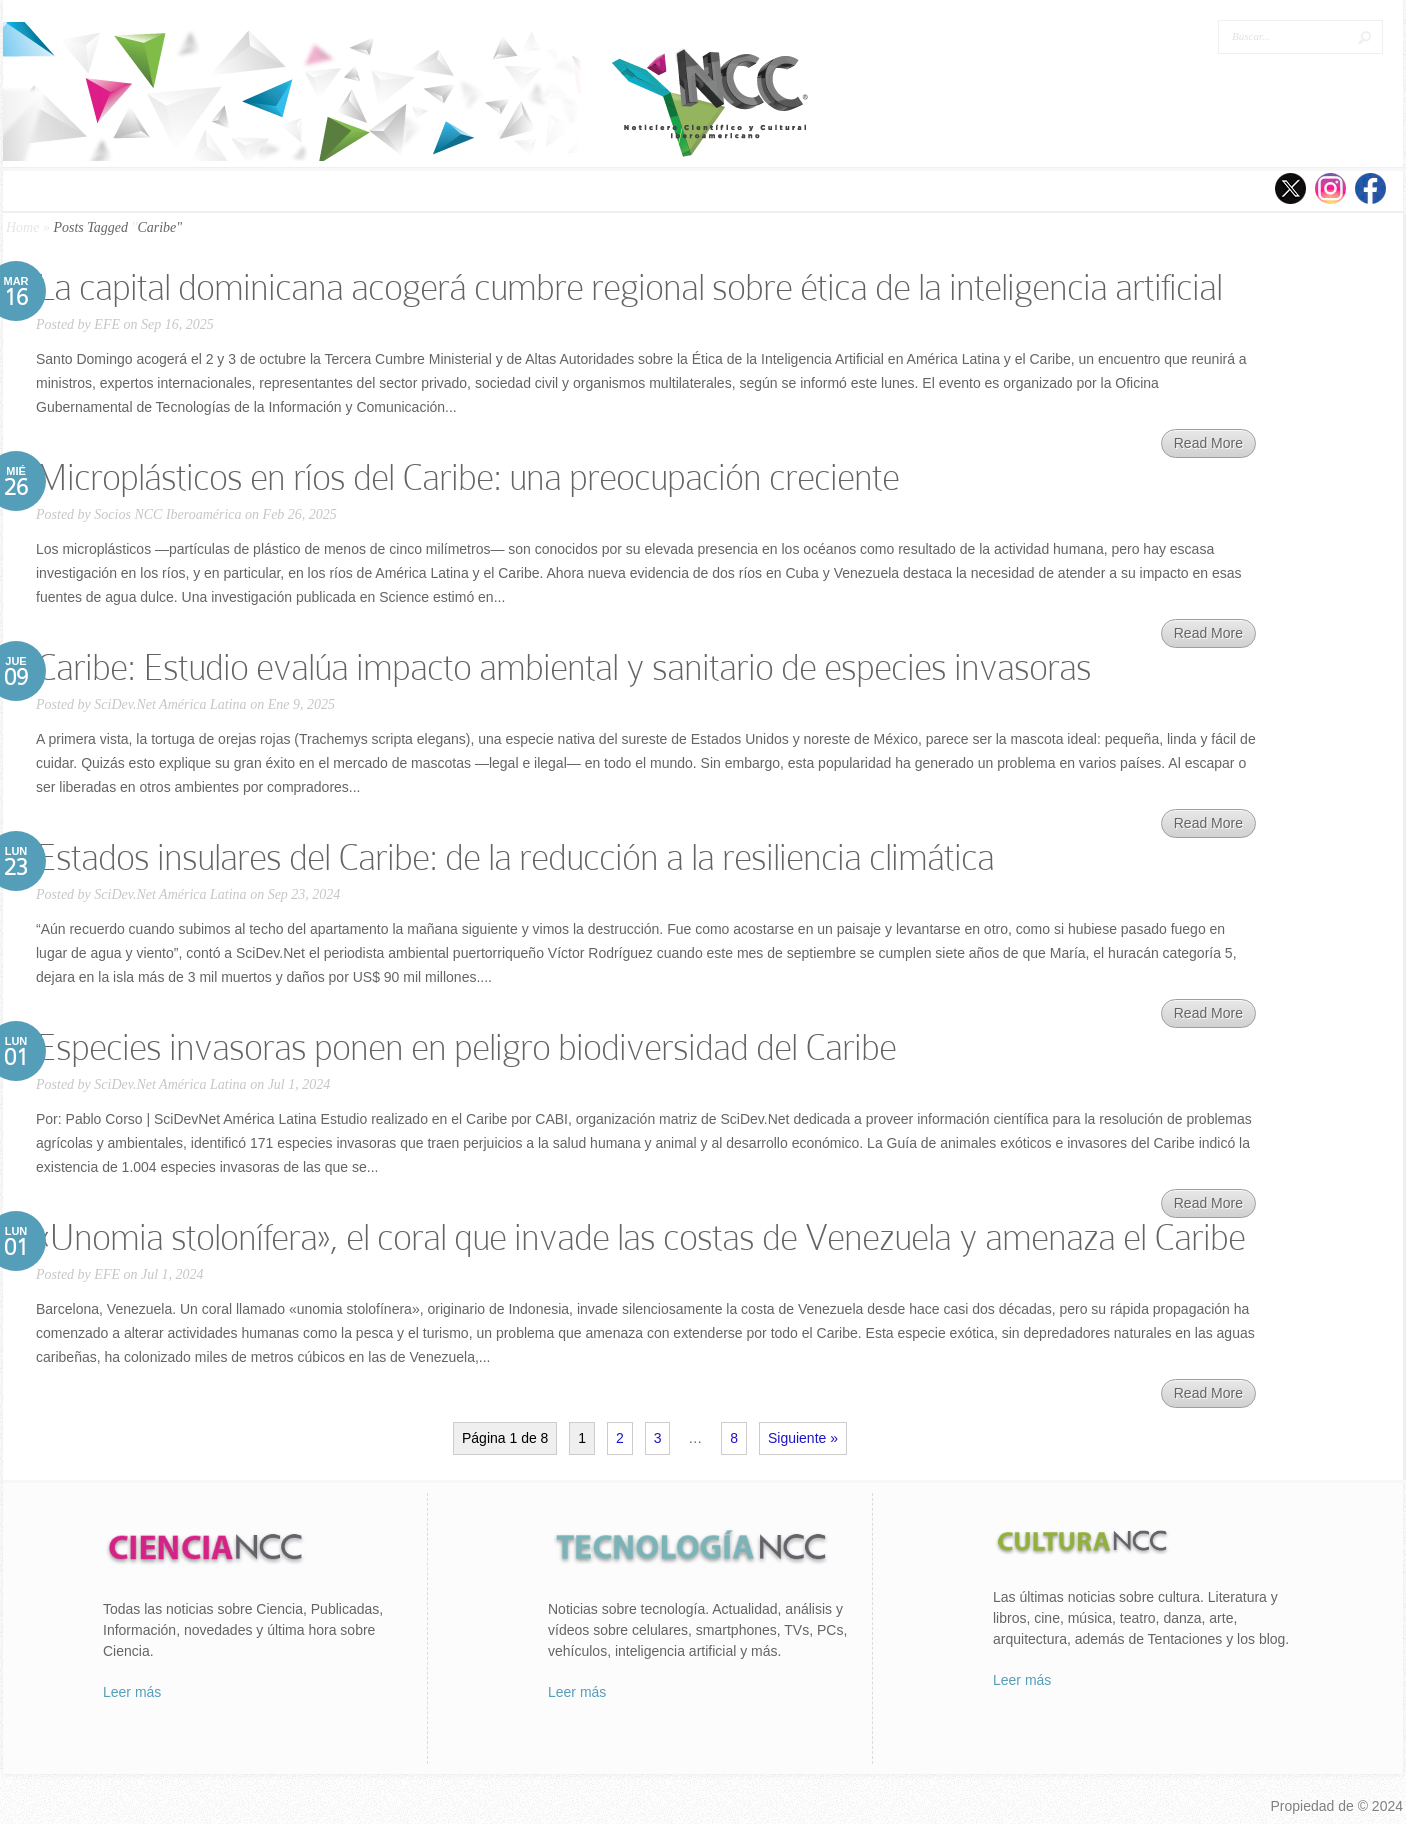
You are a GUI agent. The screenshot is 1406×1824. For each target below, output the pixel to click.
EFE (107, 324)
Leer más (132, 1692)
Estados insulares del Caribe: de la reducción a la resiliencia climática (515, 857)
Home (22, 227)
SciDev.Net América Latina (170, 704)
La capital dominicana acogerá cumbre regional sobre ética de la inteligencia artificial (629, 287)
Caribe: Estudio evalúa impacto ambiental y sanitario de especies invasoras (563, 667)
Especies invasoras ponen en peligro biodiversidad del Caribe (466, 1047)
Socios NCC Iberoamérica (167, 514)
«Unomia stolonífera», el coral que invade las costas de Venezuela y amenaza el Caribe (640, 1237)
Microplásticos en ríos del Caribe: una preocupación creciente (467, 477)
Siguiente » (803, 1438)
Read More (1208, 443)
